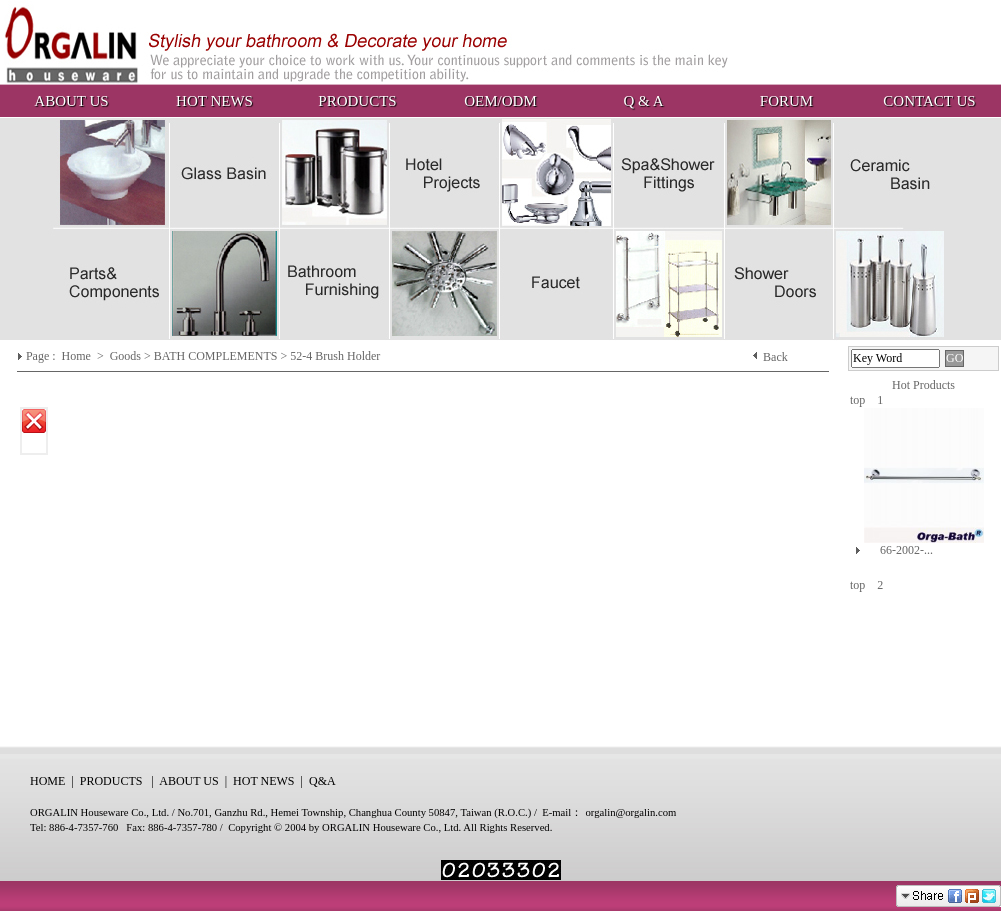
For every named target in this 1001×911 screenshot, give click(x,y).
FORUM (786, 101)
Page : (42, 356)
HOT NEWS (214, 101)
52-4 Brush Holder (335, 356)
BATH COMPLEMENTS (216, 356)
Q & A (643, 101)
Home (78, 356)
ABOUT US (71, 101)
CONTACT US (929, 101)
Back (775, 357)
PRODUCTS (357, 101)
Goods (127, 356)
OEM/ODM (500, 101)
